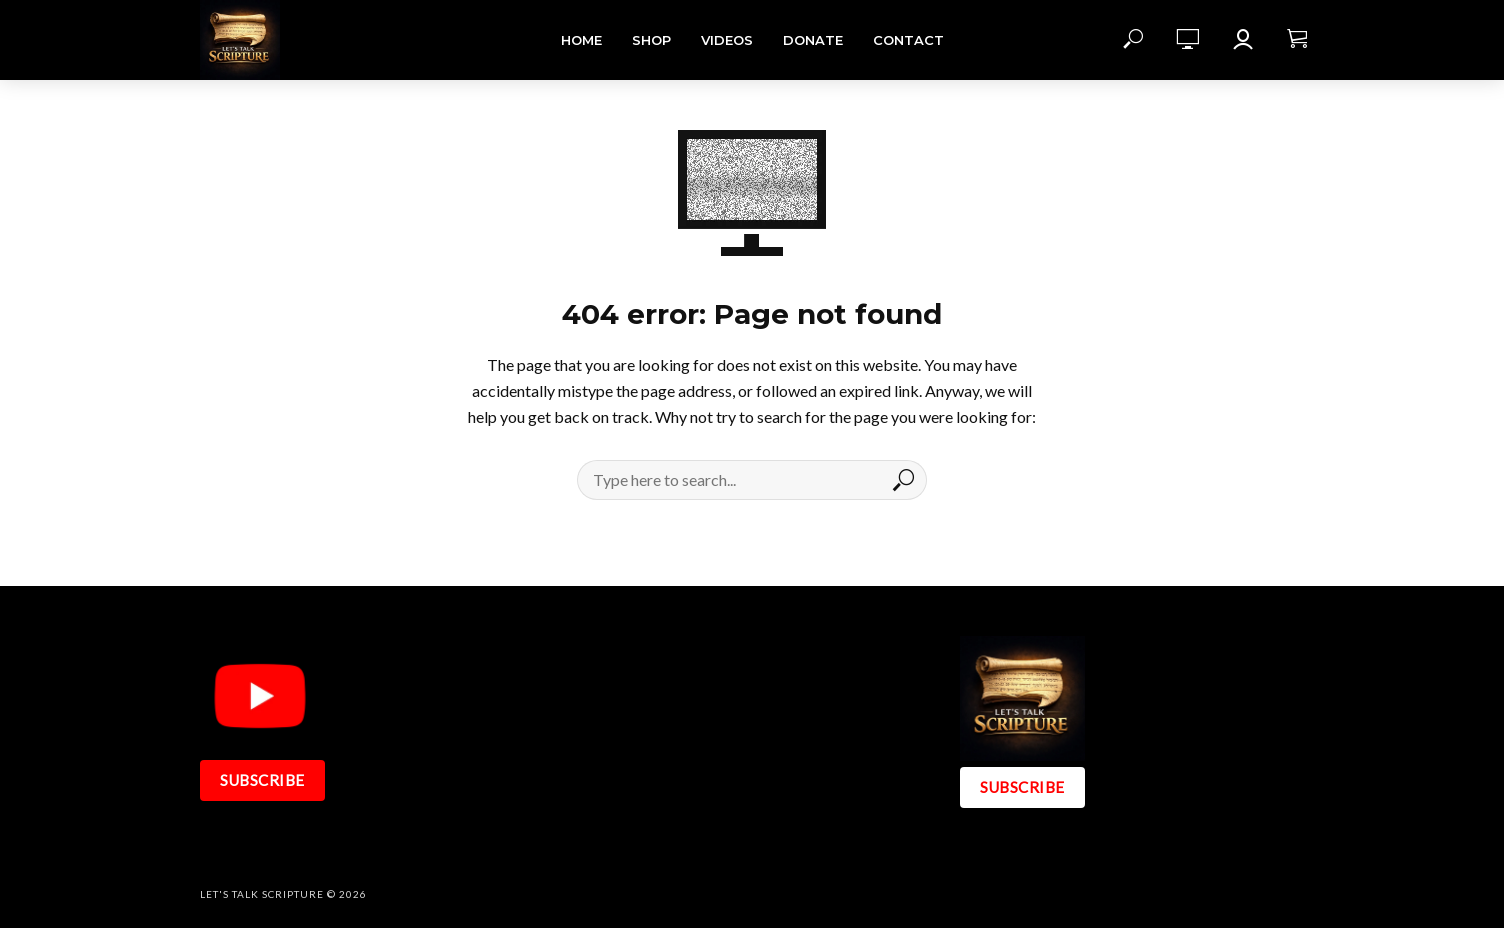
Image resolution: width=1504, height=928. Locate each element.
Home (581, 40)
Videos (727, 40)
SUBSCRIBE (262, 780)
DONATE (813, 40)
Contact (908, 40)
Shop (651, 40)
